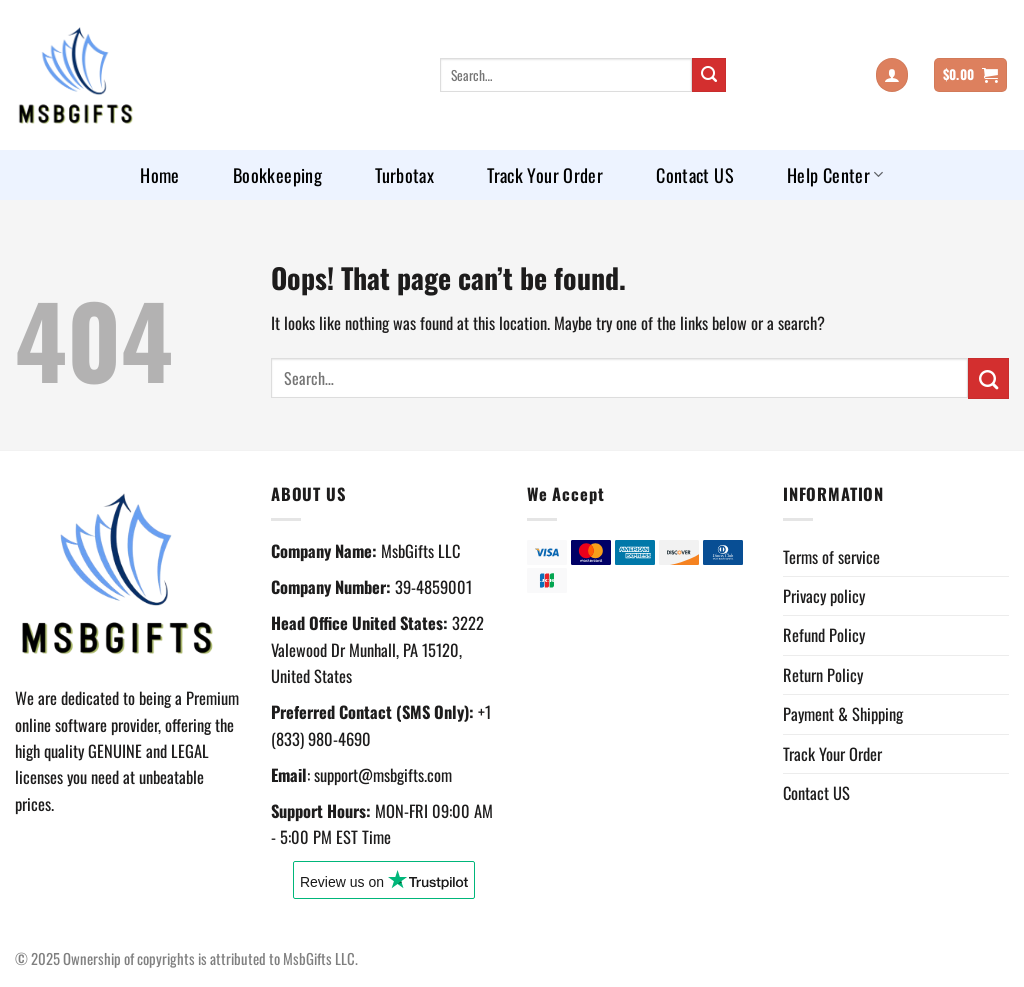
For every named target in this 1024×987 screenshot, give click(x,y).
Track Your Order (545, 174)
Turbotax (404, 174)
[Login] (892, 75)
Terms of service (831, 556)
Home (159, 174)
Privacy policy (824, 595)
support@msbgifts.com (383, 774)
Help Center (835, 174)
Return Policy (823, 674)
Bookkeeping (277, 174)
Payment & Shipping (843, 713)
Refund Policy (824, 634)
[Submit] (709, 75)
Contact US (695, 174)
